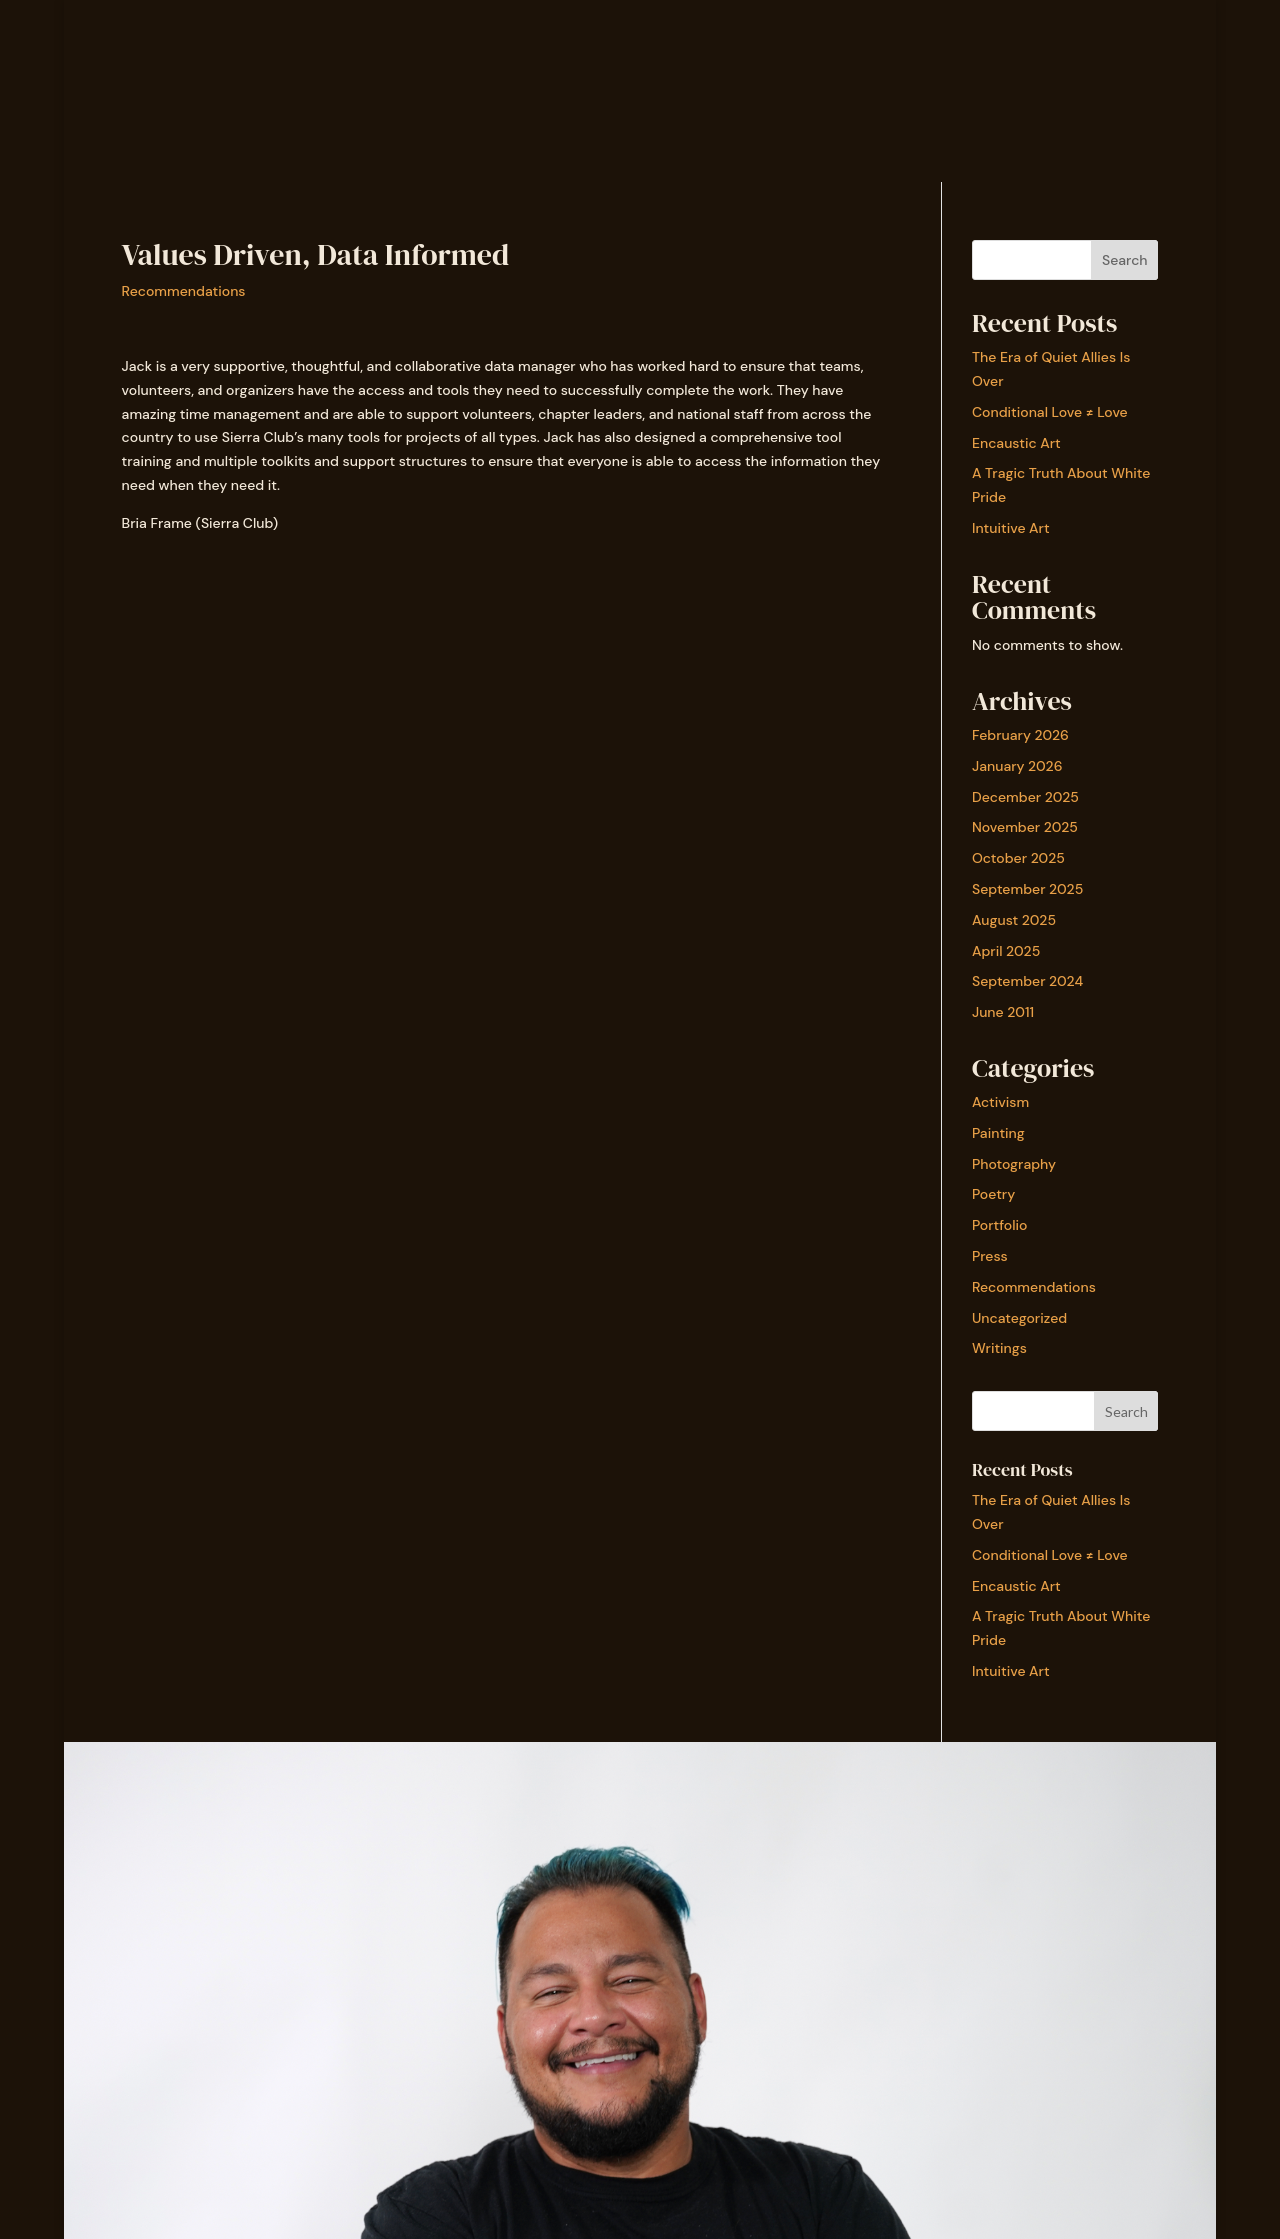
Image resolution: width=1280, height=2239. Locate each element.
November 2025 (1025, 827)
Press (990, 1256)
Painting (998, 1133)
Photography (1014, 1164)
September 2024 (1027, 981)
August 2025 (1014, 920)
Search (1125, 260)
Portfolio (1000, 1225)
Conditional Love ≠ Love (1050, 412)
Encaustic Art (1016, 443)
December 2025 (1025, 797)
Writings (999, 1348)
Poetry (993, 1194)
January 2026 (1017, 766)
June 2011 (1003, 1012)
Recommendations (184, 291)
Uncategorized (1019, 1318)
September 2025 (1027, 889)
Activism (1000, 1102)
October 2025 (1018, 858)
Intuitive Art (1011, 528)
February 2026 (1020, 735)
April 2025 (1006, 951)
